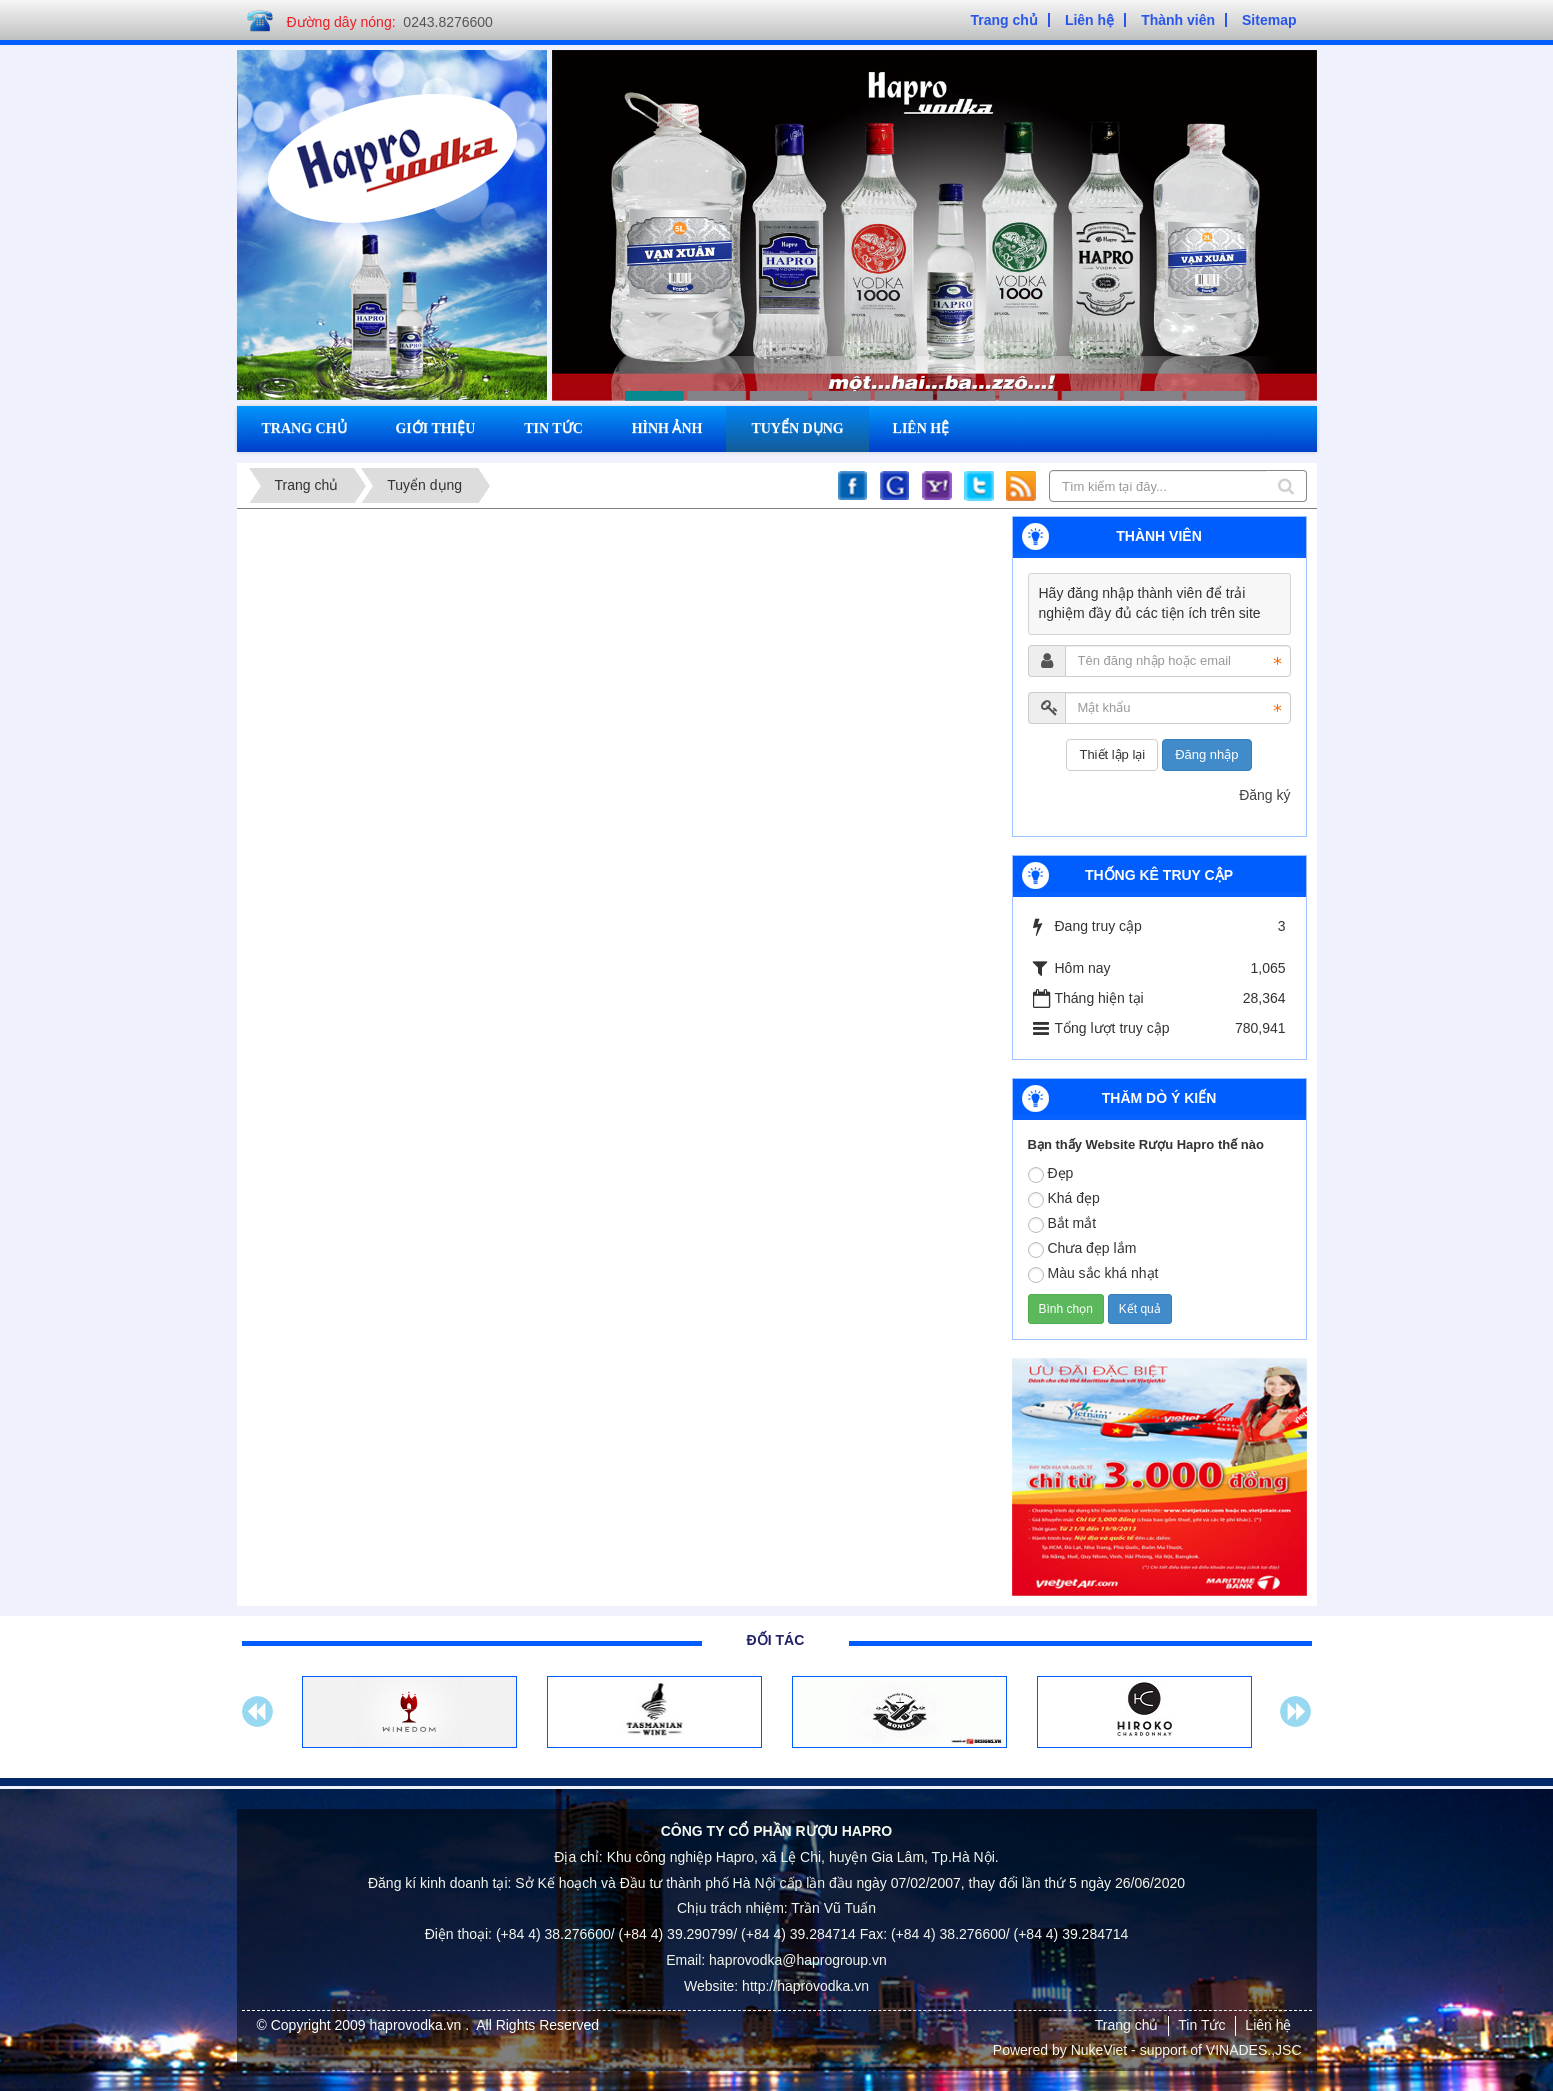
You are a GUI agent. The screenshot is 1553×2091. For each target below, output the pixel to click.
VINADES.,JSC (1254, 2050)
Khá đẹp (1064, 1199)
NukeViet (1099, 2050)
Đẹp (1051, 1174)
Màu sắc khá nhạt (1093, 1274)
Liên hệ (921, 428)
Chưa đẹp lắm (1082, 1249)
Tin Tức (1201, 2025)
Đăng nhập (1206, 754)
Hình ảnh (667, 428)
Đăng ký (1264, 795)
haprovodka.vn (418, 2025)
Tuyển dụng (797, 428)
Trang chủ (304, 428)
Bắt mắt (1062, 1224)
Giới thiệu (435, 428)
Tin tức (553, 428)
